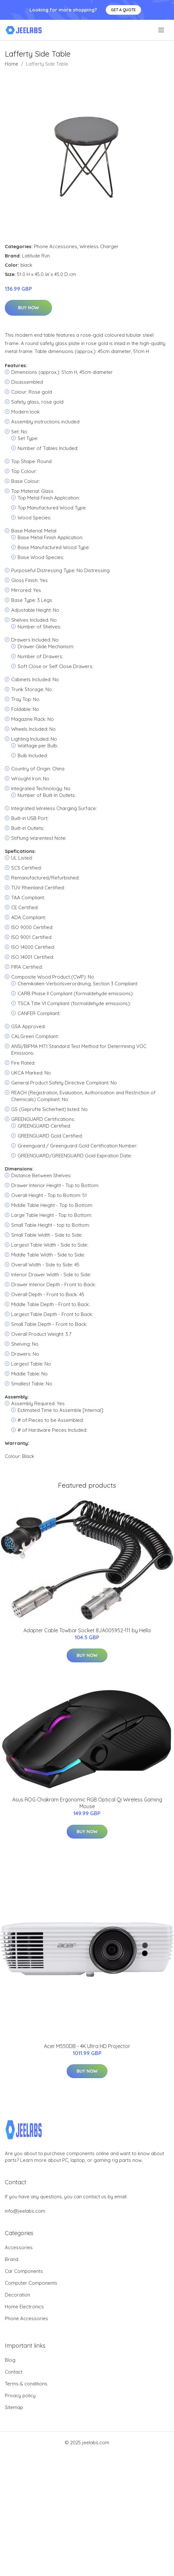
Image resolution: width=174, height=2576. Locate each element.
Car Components (24, 2271)
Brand (11, 2259)
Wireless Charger (99, 246)
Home (11, 64)
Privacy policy (20, 2395)
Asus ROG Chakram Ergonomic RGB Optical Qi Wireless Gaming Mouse (87, 1802)
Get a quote (123, 9)
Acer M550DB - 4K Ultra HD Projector (87, 2046)
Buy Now (28, 308)
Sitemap (14, 2407)
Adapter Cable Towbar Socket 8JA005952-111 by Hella (87, 1630)
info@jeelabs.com (25, 2211)
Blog (10, 2360)
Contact (13, 2372)
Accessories (19, 2247)
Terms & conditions (26, 2384)
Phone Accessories (55, 246)
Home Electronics (24, 2307)
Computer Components (31, 2283)
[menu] (161, 30)
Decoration (17, 2295)
